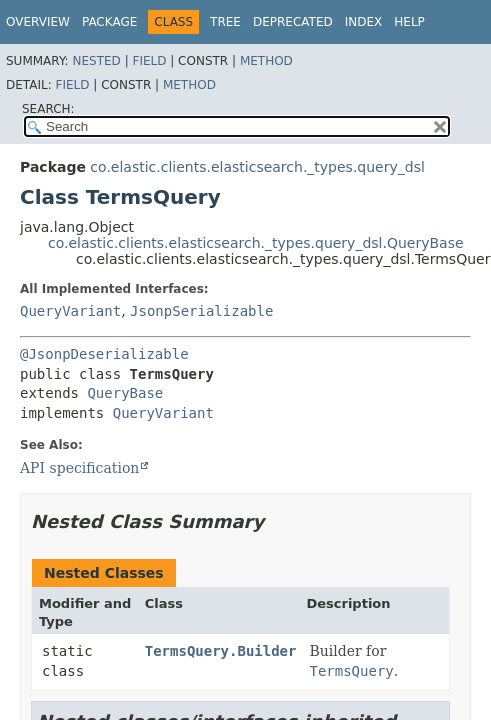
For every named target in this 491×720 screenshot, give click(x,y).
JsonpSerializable (201, 311)
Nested (96, 61)
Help (409, 22)
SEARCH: (48, 109)
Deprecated (293, 22)
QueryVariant (70, 311)
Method (266, 61)
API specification (79, 468)
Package (109, 22)
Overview (38, 22)
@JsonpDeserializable (104, 354)
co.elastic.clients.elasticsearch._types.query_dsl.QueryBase (256, 243)
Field (149, 61)
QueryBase (125, 393)
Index (364, 22)
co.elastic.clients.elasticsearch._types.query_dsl (257, 167)
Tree (225, 22)
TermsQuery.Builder (221, 651)
